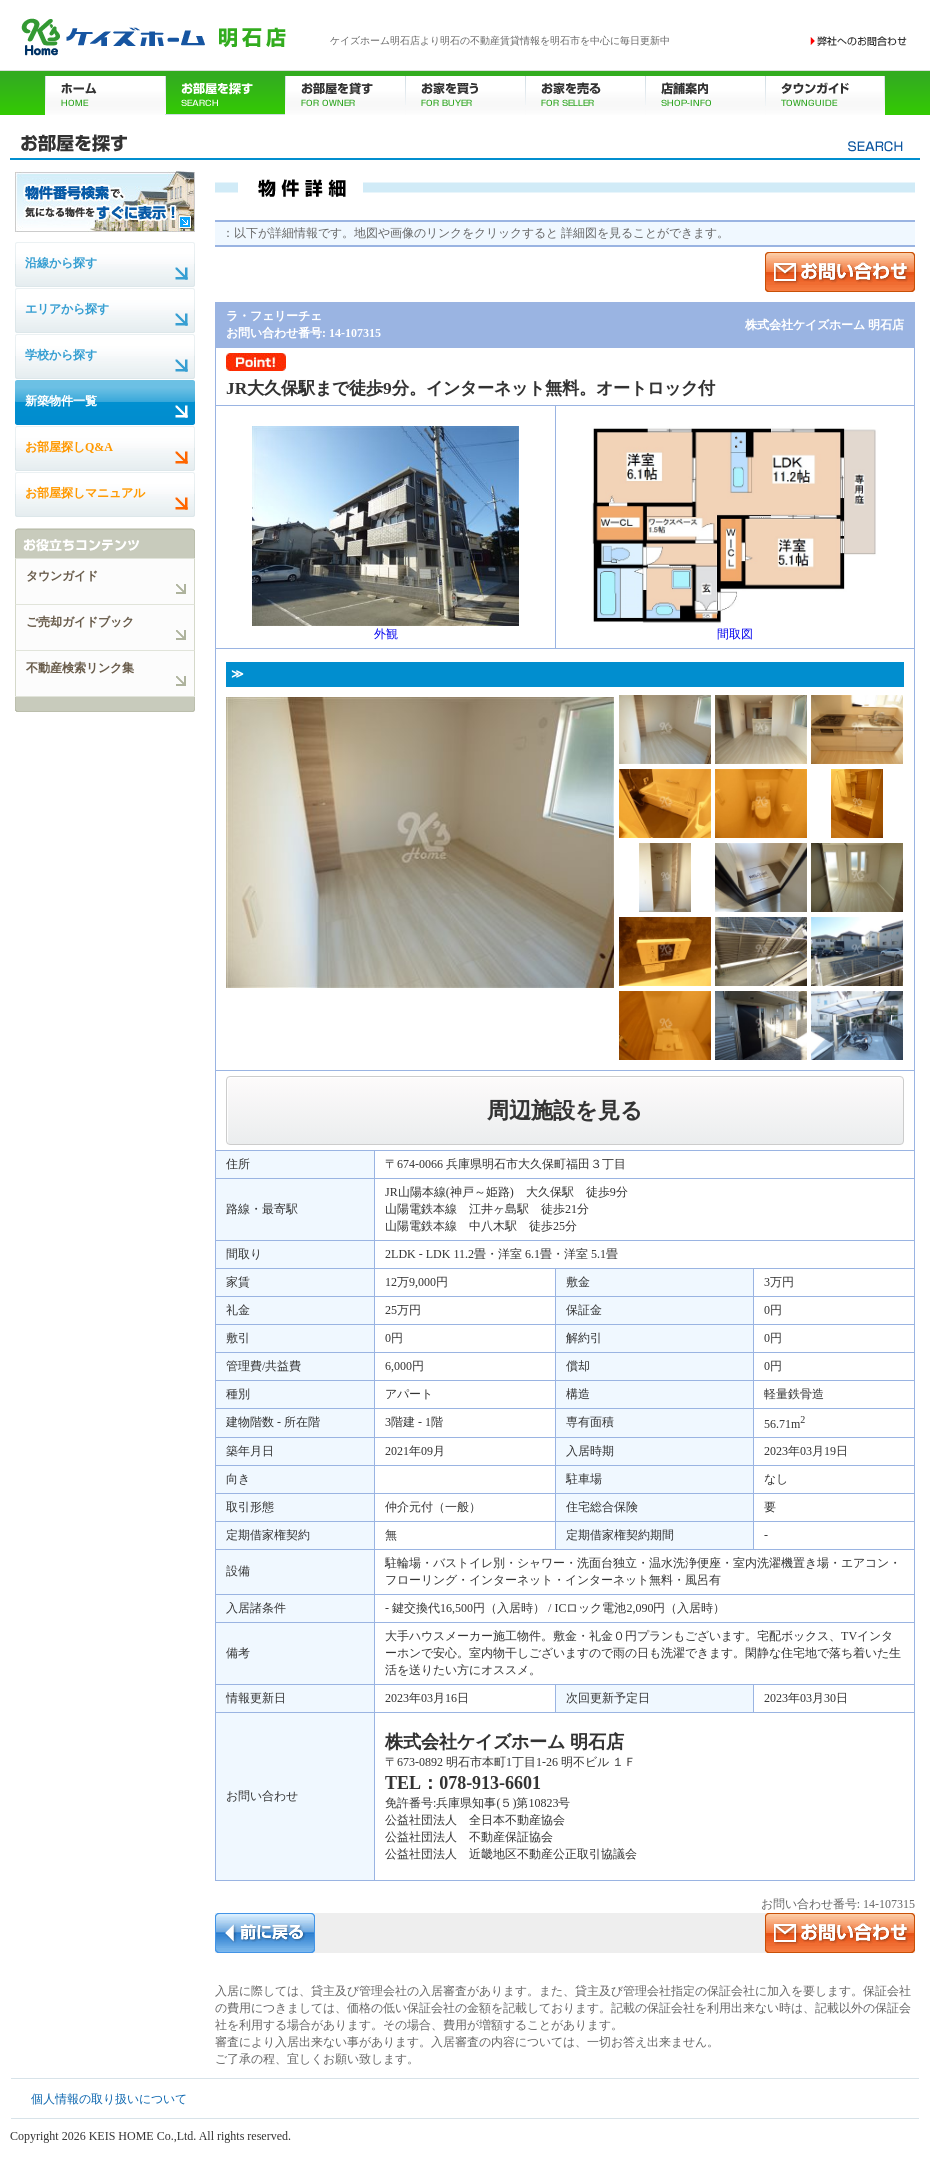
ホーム (105, 92)
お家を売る (585, 92)
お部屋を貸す (345, 92)
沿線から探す (61, 263)
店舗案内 (705, 92)
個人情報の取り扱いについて (109, 2099)
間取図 (735, 628)
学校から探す (61, 355)
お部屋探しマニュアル (85, 493)
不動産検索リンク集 (80, 668)
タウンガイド (825, 92)
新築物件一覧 (61, 401)
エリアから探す (67, 309)
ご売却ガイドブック (80, 622)
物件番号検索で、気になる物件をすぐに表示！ (105, 201)
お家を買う (465, 92)
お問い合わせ (859, 41)
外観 (386, 628)
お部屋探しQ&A (69, 447)
